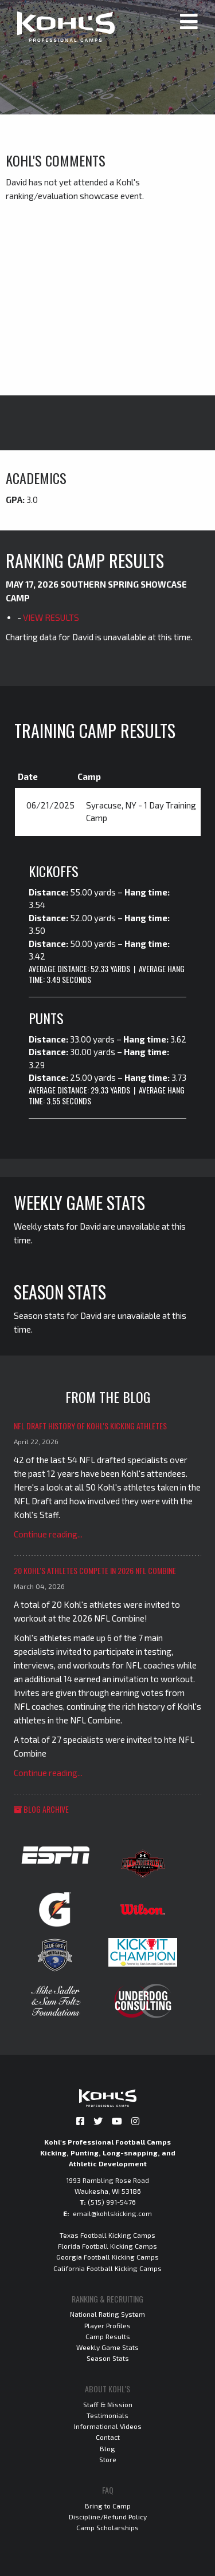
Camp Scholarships (107, 2527)
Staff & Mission (107, 2404)
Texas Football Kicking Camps (107, 2235)
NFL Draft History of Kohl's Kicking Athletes (90, 1426)
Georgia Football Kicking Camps (107, 2257)
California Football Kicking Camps (107, 2268)
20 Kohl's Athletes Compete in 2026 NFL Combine (95, 1570)
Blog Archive (41, 1809)
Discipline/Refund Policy (108, 2516)
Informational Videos (108, 2426)
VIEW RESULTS (51, 617)
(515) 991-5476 (112, 2202)
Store (107, 2459)
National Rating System (107, 2314)
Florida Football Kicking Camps (107, 2246)
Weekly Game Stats (107, 2347)
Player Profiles (107, 2325)
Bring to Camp (108, 2506)
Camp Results (107, 2336)
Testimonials (107, 2415)
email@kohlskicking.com (112, 2213)
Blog (107, 2448)
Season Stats (108, 2358)
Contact (108, 2437)
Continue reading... (48, 1534)
